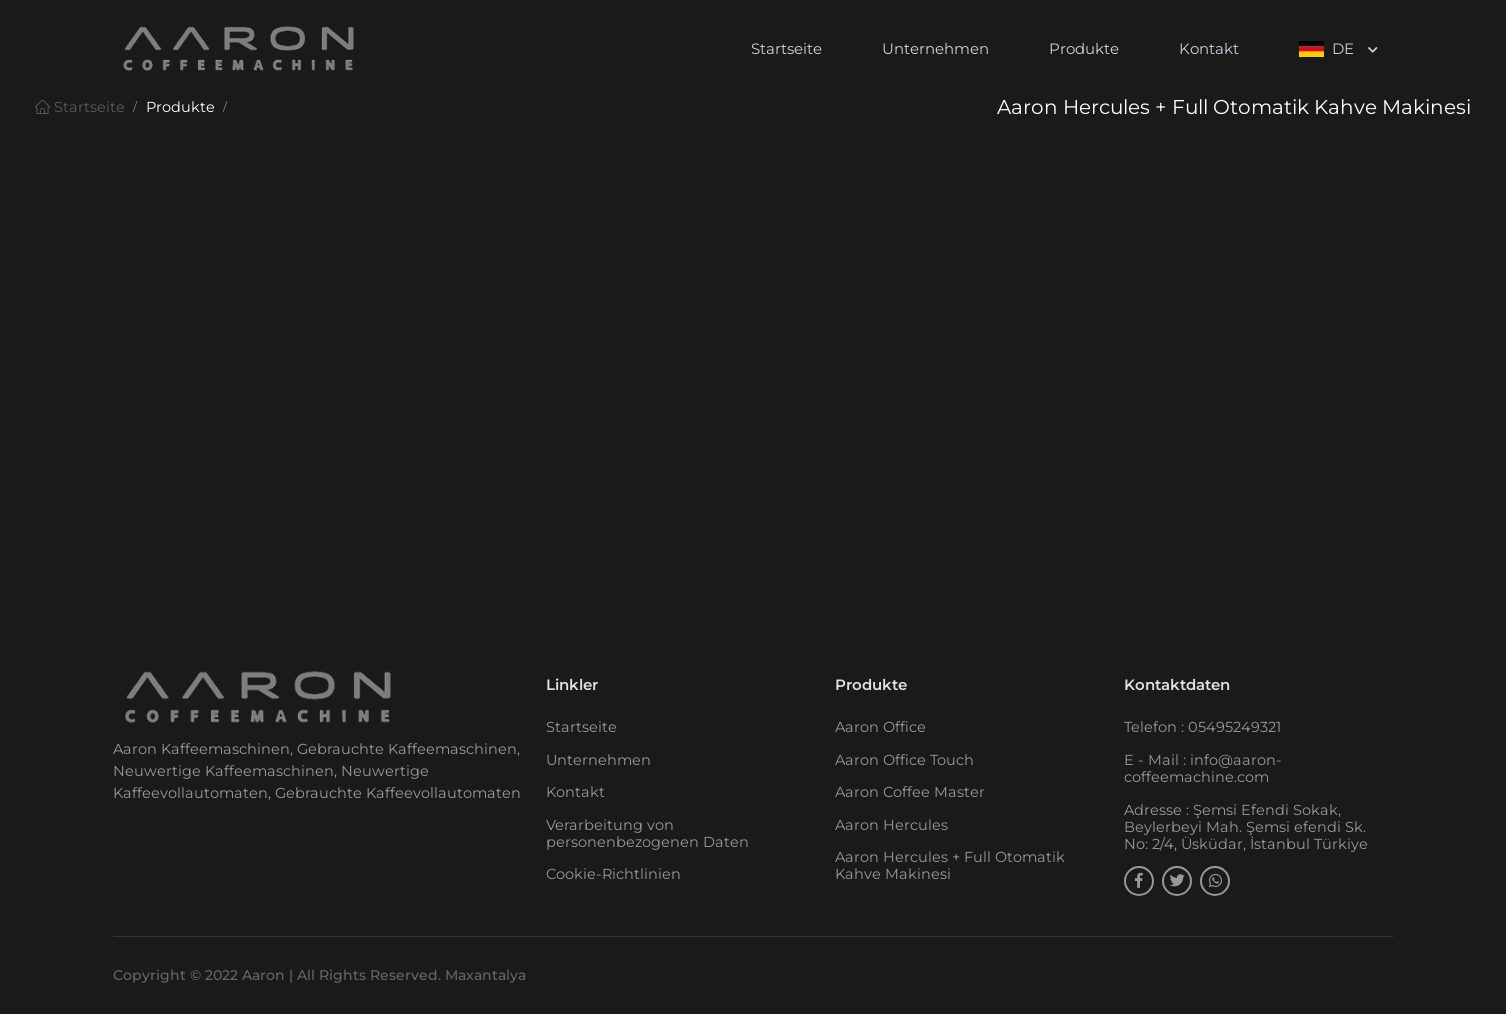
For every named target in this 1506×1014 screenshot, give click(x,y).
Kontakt (1209, 48)
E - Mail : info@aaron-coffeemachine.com (1203, 768)
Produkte (1084, 48)
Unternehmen (935, 48)
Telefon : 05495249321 (1202, 727)
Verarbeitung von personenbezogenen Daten (647, 833)
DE (1328, 48)
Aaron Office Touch (904, 760)
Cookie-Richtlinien (613, 874)
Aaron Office (880, 727)
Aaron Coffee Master (910, 792)
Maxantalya (485, 975)
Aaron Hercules (891, 825)
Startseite (786, 48)
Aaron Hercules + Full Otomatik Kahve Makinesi (950, 865)
